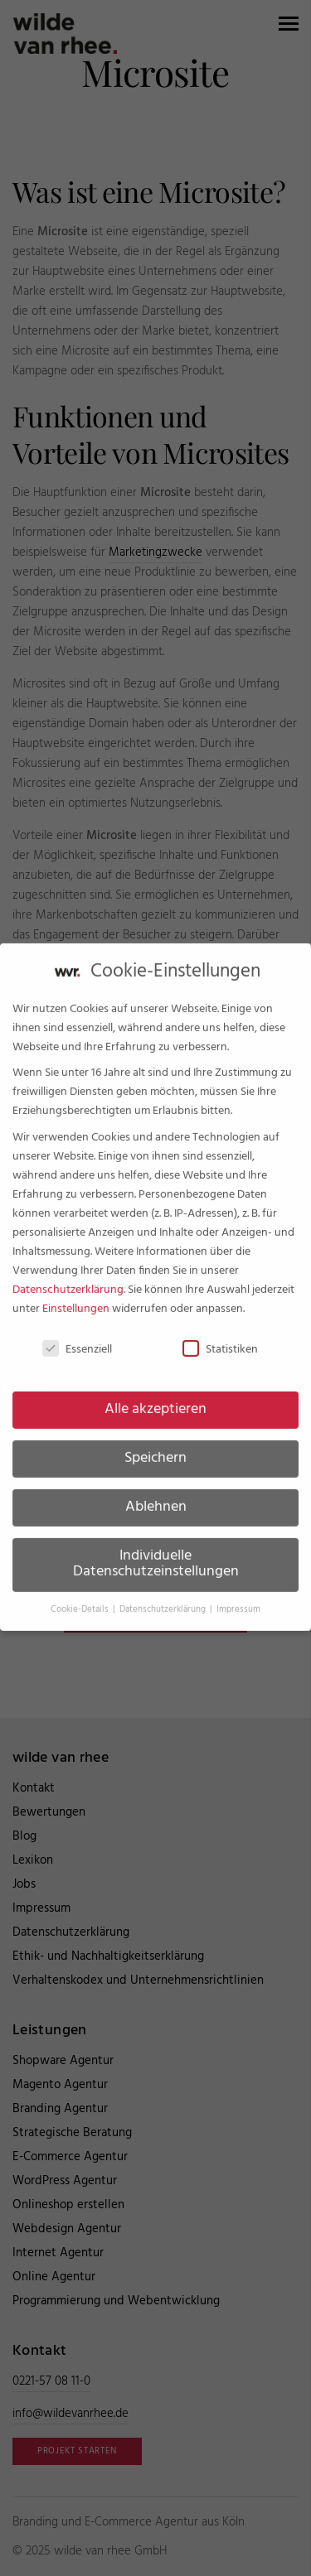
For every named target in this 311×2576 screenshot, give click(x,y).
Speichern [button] (155, 1445)
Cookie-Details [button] (81, 1596)
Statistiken (220, 1336)
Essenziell (77, 1336)
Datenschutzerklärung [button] (163, 1596)
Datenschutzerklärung (68, 1276)
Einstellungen (75, 1295)
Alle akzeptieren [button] (155, 1396)
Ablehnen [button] (156, 1494)
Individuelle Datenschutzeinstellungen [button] (156, 1551)
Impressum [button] (238, 1596)
